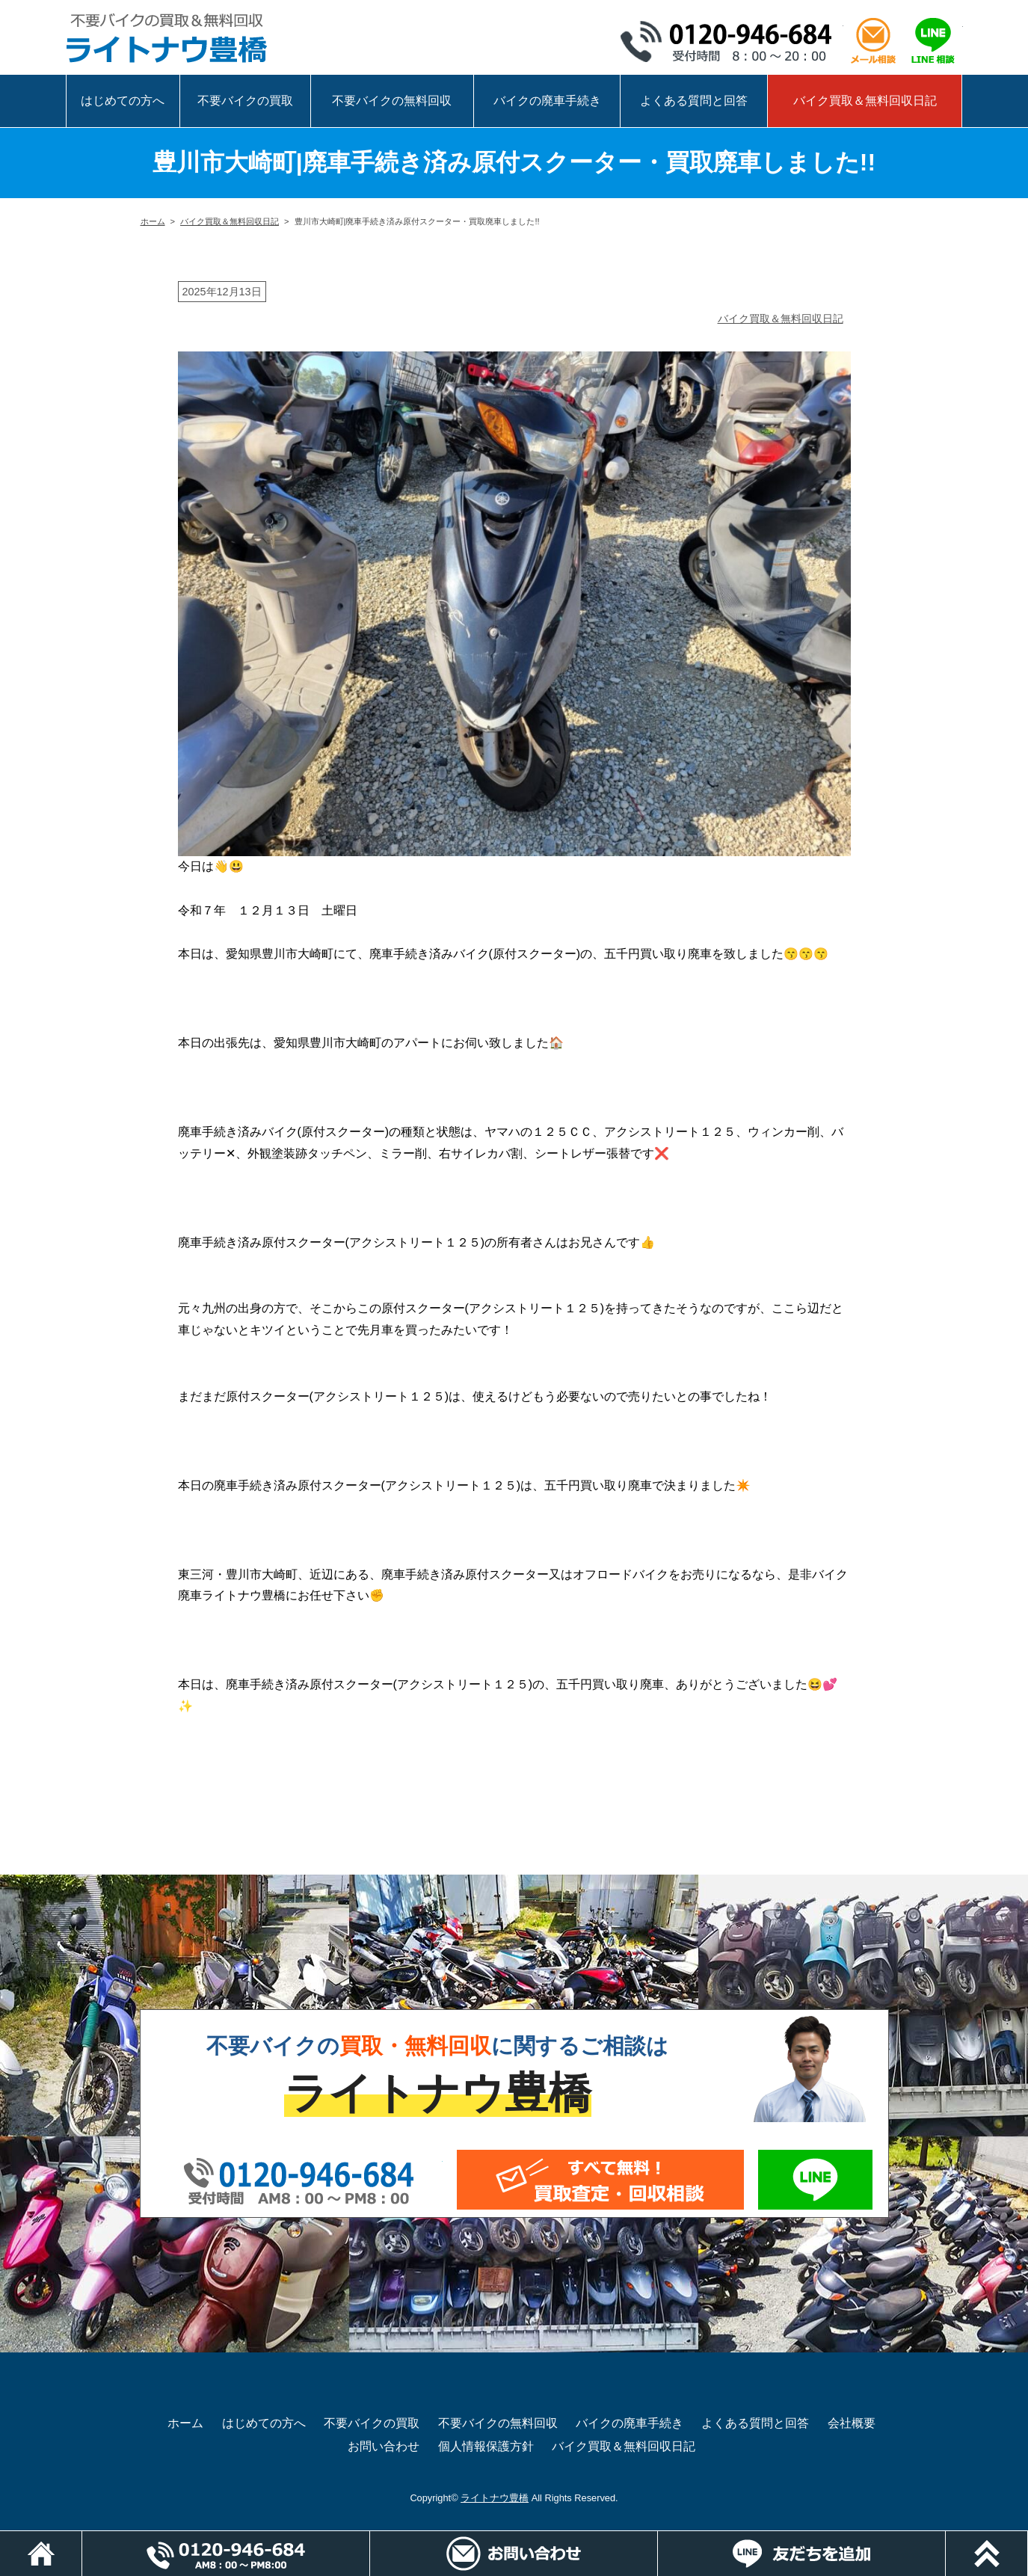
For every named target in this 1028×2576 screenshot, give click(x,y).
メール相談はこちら (873, 41)
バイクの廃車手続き (547, 100)
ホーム (153, 221)
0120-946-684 (731, 41)
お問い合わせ (383, 2446)
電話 (369, 2538)
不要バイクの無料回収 (392, 100)
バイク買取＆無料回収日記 (865, 100)
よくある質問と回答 (694, 100)
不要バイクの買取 (245, 100)
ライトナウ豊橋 (495, 2497)
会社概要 (851, 2423)
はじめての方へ (122, 100)
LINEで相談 (933, 41)
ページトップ (1027, 2538)
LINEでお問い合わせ (815, 2180)
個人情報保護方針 (486, 2446)
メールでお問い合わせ (600, 2180)
